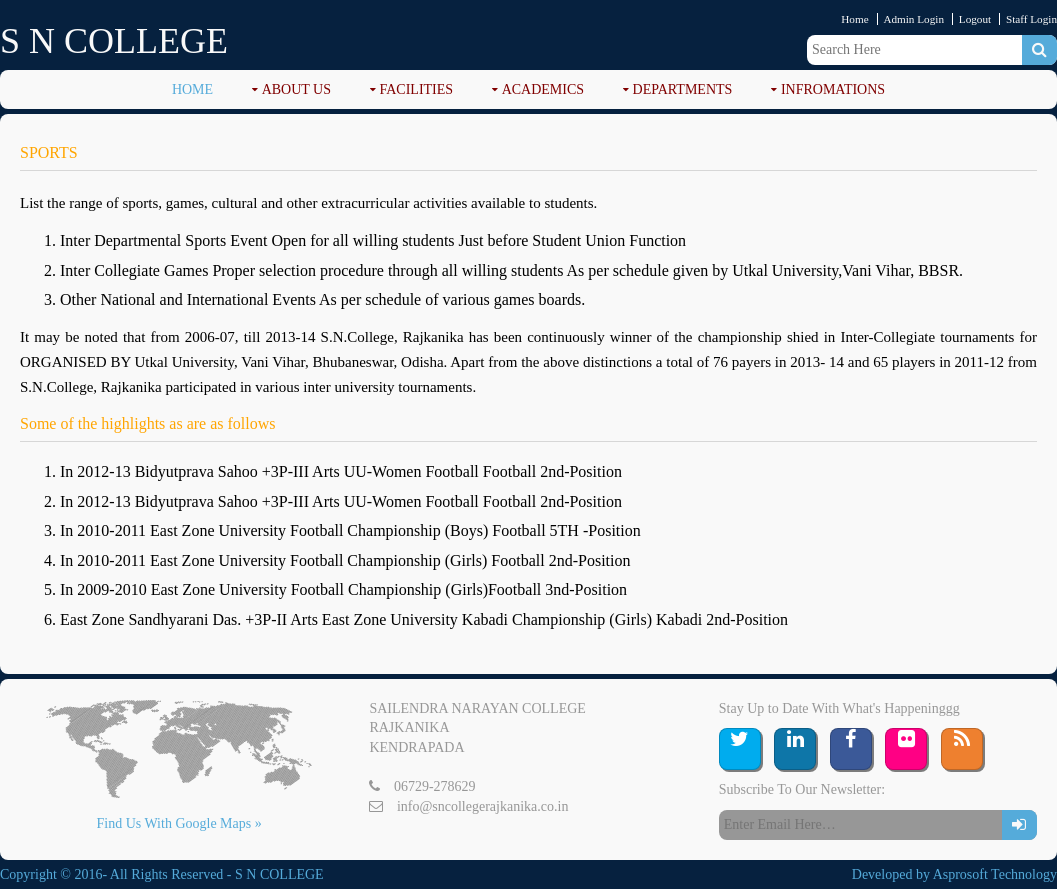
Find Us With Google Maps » (178, 823)
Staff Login (1031, 19)
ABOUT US (296, 89)
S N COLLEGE (114, 41)
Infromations (833, 89)
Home (854, 19)
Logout (975, 19)
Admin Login (913, 19)
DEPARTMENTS (683, 89)
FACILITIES (417, 89)
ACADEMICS (543, 89)
